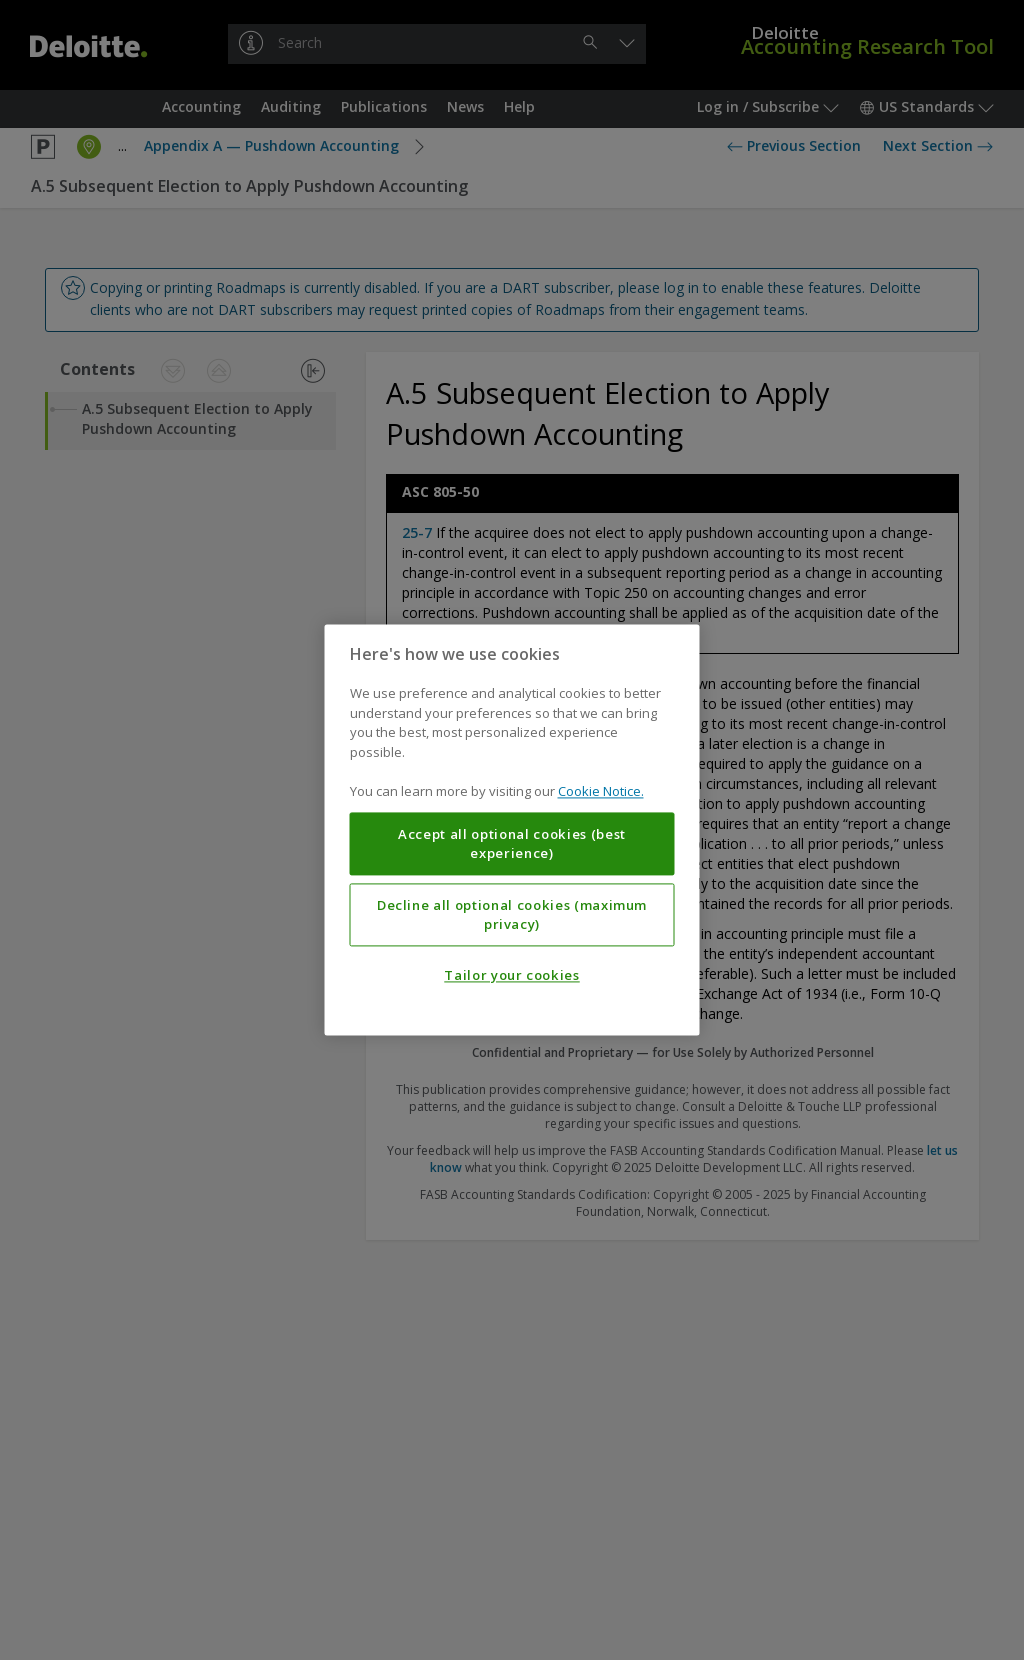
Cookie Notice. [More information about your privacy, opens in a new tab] (601, 792)
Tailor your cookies (511, 976)
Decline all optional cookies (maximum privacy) (512, 915)
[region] (512, 829)
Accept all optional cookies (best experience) (512, 844)
